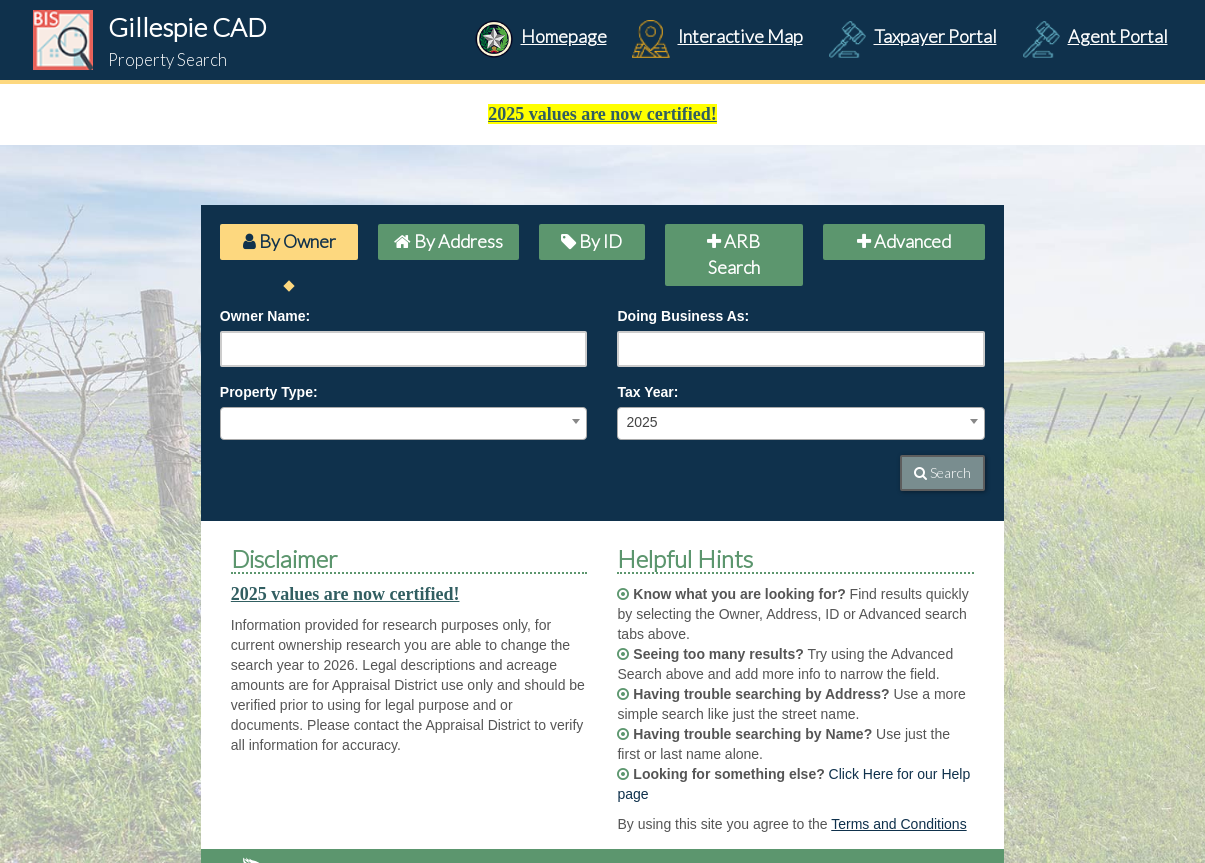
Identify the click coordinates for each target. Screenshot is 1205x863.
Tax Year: (647, 392)
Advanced (904, 241)
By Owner (289, 241)
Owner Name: (265, 316)
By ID (591, 241)
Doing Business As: (683, 316)
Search (942, 472)
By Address (448, 241)
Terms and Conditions (898, 824)
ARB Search (733, 254)
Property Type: (269, 392)
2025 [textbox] (641, 422)
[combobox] (404, 423)
